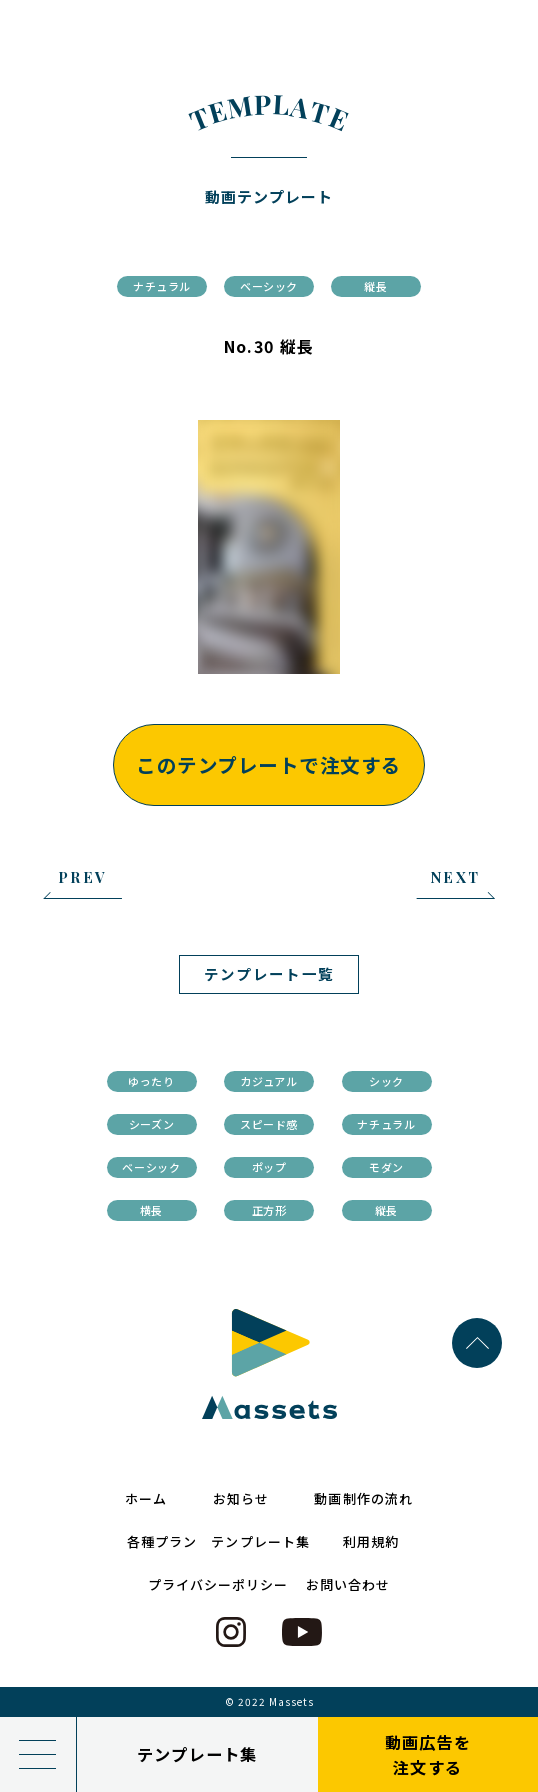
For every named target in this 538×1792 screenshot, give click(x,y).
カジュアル (268, 1081)
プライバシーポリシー (218, 1584)
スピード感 (269, 1124)
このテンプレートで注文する (268, 764)
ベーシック (269, 286)
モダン (386, 1167)
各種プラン (162, 1541)
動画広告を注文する (428, 1754)
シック (386, 1081)
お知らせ (241, 1498)
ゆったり (151, 1081)
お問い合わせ (348, 1584)
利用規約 (371, 1541)
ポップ (269, 1167)
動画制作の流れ (363, 1498)
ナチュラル (162, 286)
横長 (151, 1210)
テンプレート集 (197, 1754)
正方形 (269, 1210)
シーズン (152, 1124)
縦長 (375, 286)
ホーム (146, 1498)
